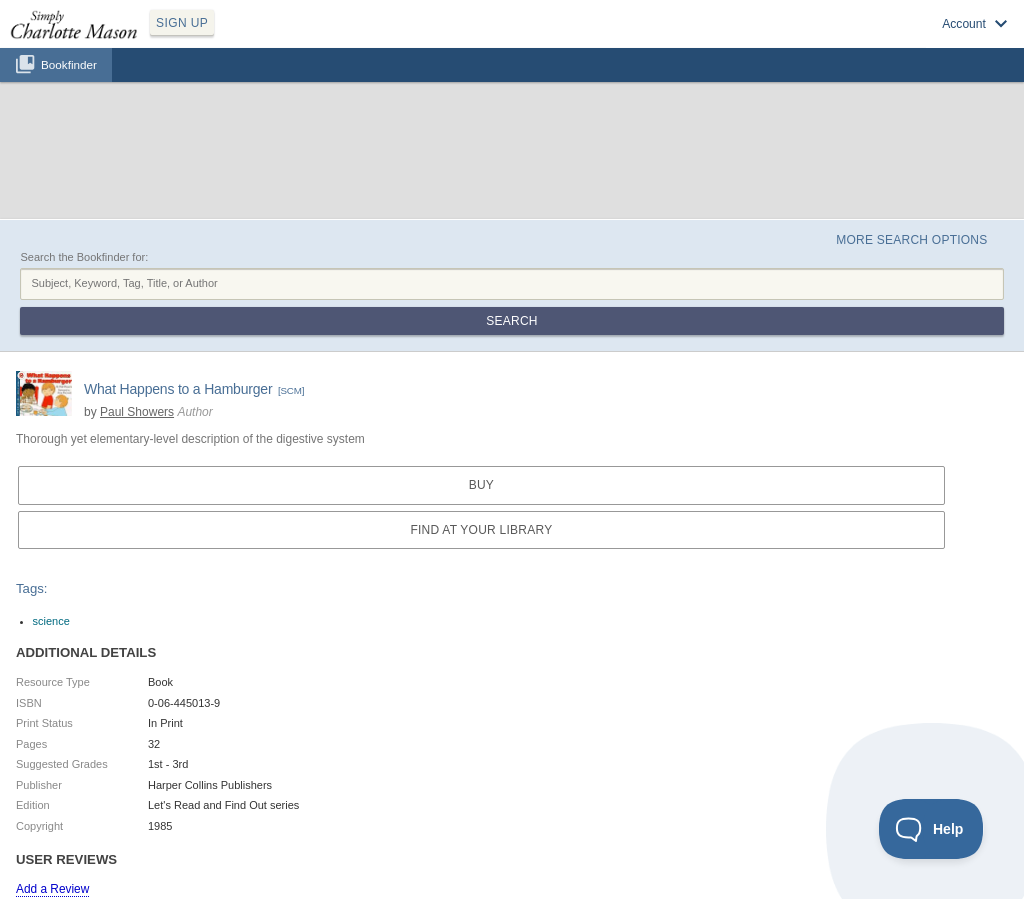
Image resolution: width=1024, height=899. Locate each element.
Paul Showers (137, 412)
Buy (481, 485)
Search (511, 321)
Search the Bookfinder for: (84, 257)
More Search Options (911, 240)
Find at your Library (481, 530)
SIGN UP (182, 23)
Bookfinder (69, 64)
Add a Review (52, 889)
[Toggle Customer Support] (931, 829)
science (51, 621)
